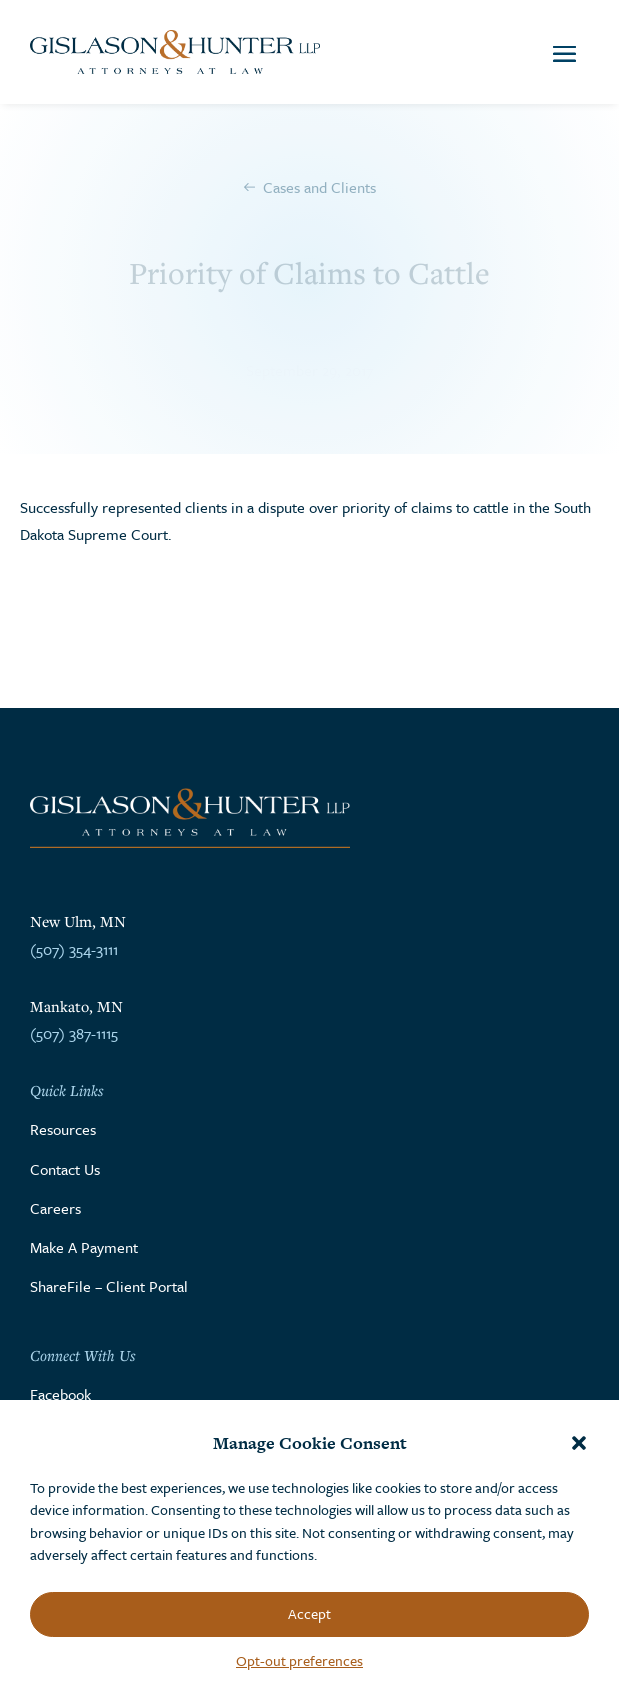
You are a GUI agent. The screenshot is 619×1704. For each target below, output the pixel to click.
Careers (55, 1208)
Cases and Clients (319, 187)
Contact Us (65, 1169)
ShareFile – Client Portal (109, 1286)
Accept (309, 1613)
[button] (579, 1443)
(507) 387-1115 (74, 1033)
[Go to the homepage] (175, 52)
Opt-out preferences (299, 1660)
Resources (63, 1129)
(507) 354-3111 (74, 949)
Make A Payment (84, 1247)
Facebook (60, 1394)
